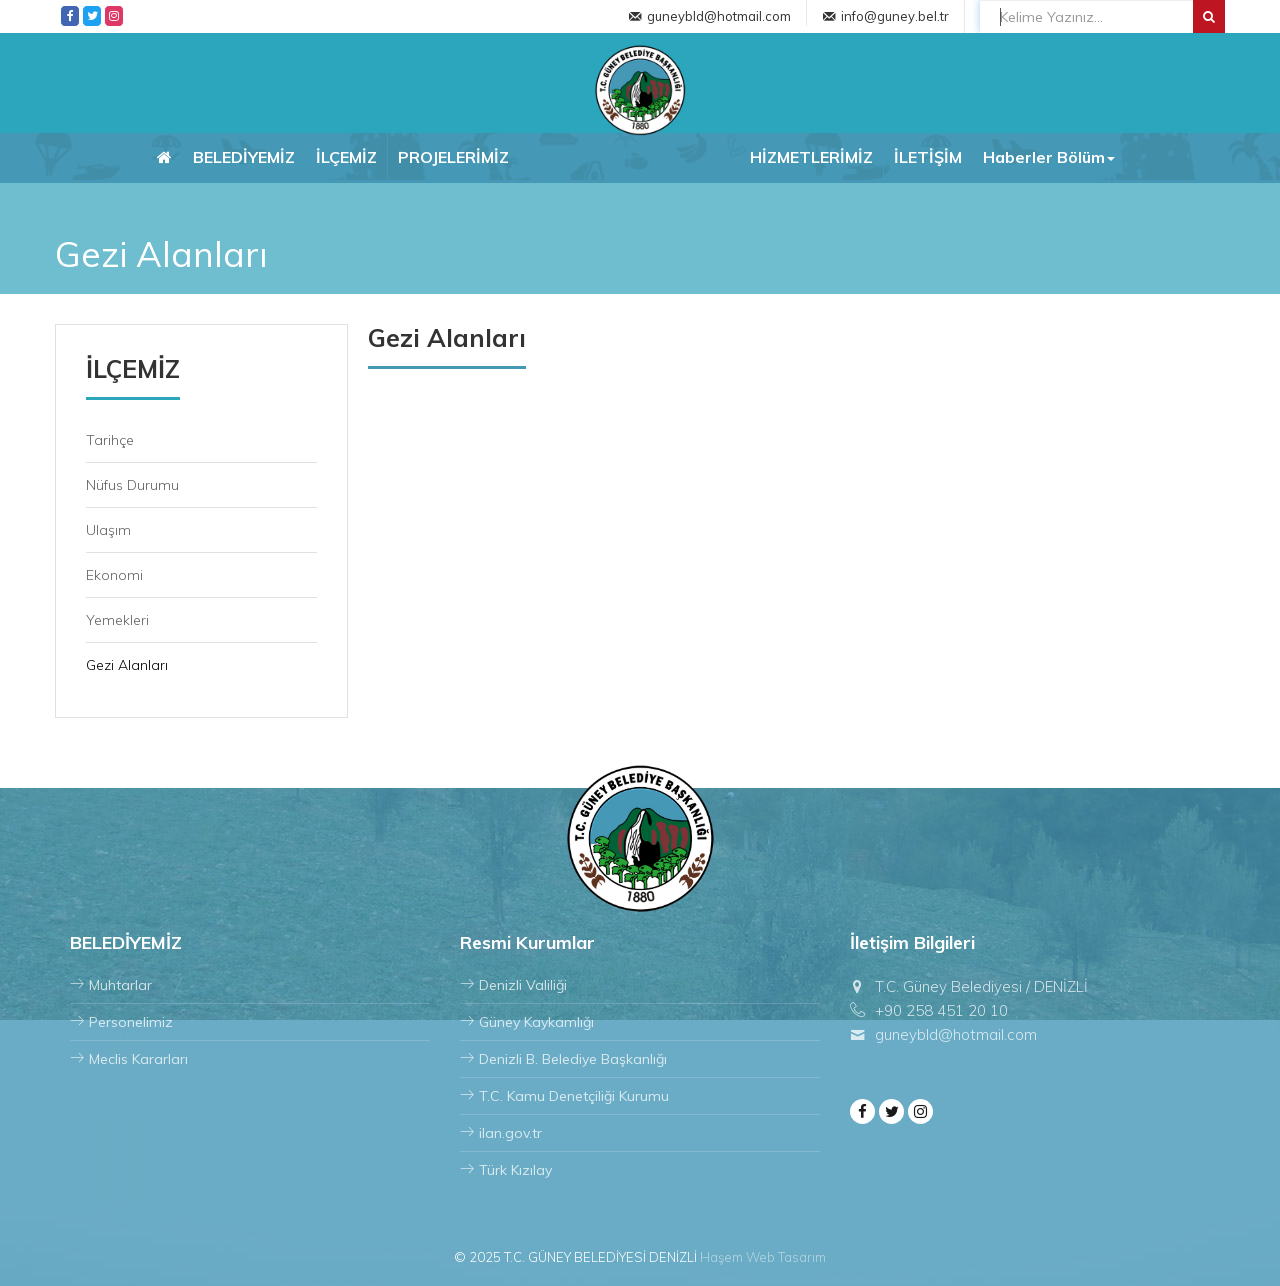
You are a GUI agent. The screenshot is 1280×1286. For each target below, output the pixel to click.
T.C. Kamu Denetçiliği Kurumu (564, 1096)
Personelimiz (121, 1022)
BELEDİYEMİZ (244, 157)
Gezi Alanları (127, 665)
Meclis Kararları (129, 1059)
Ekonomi (114, 575)
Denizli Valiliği (513, 985)
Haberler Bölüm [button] (1049, 157)
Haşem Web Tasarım (763, 1257)
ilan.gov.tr (501, 1133)
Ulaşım (108, 530)
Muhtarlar (111, 985)
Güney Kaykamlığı (527, 1022)
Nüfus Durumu (132, 485)
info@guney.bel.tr (895, 16)
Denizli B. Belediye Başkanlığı (563, 1059)
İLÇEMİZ (346, 157)
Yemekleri (117, 620)
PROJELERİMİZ (453, 157)
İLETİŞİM (928, 157)
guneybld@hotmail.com (719, 16)
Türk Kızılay (506, 1170)
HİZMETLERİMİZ (811, 157)
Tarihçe (110, 440)
